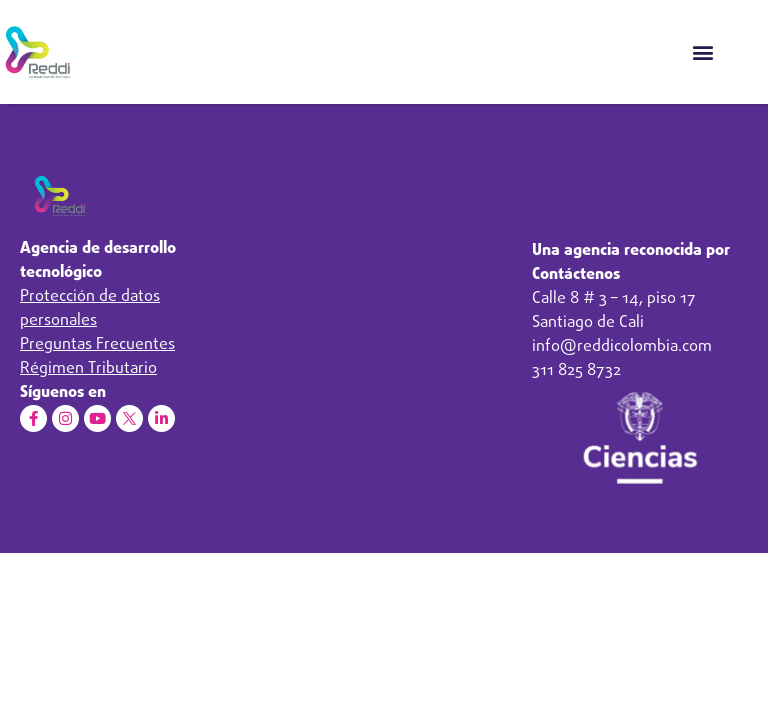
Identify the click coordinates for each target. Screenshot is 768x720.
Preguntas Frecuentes (97, 345)
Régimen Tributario (88, 369)
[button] (702, 51)
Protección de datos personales (90, 309)
